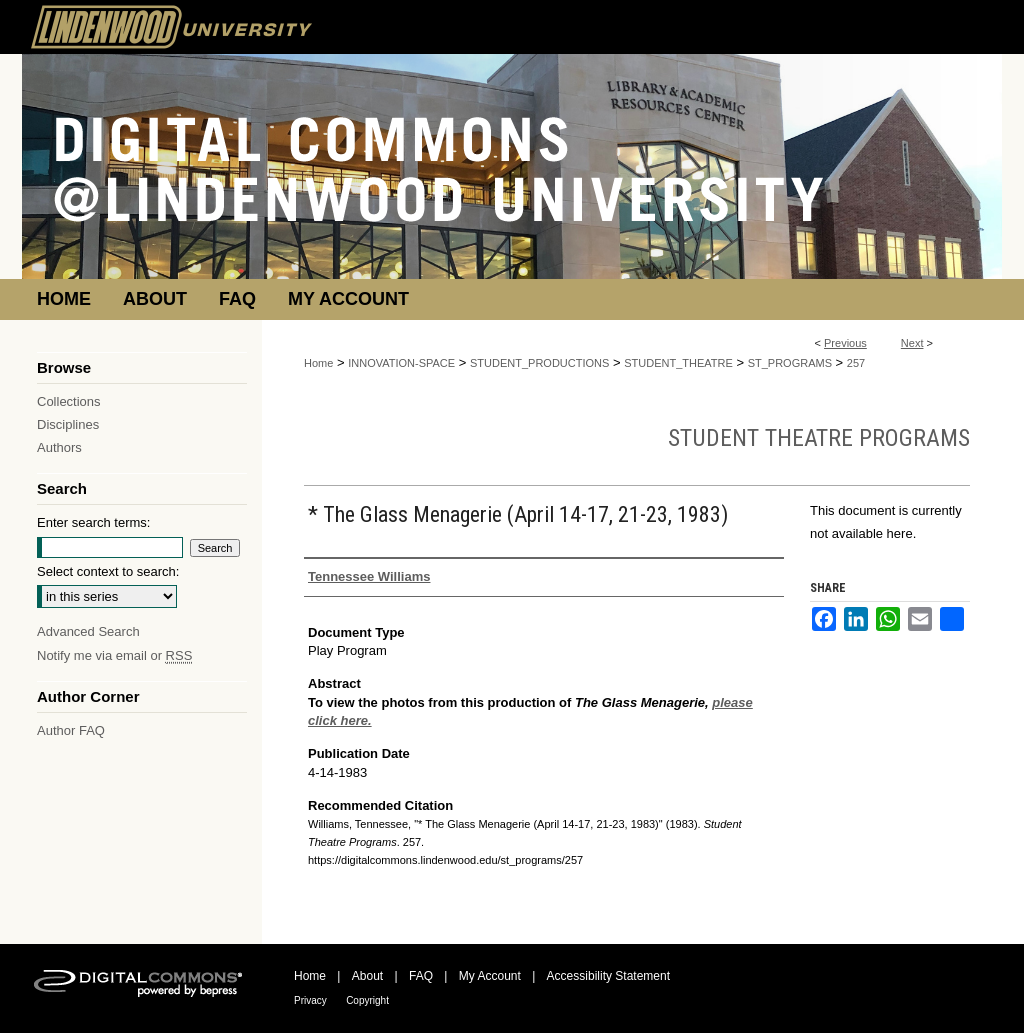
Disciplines (68, 424)
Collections (69, 401)
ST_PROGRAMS (790, 363)
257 (856, 363)
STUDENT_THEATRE (678, 363)
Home (318, 363)
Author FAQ (71, 730)
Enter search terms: (93, 522)
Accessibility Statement (608, 976)
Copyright (367, 1000)
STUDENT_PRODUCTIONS (539, 363)
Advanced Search (88, 631)
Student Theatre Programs (819, 438)
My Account (490, 976)
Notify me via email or (114, 655)
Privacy (310, 1000)
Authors (59, 447)
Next (912, 343)
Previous (845, 343)
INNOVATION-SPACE (401, 363)
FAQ (421, 976)
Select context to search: (108, 571)
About (367, 976)
